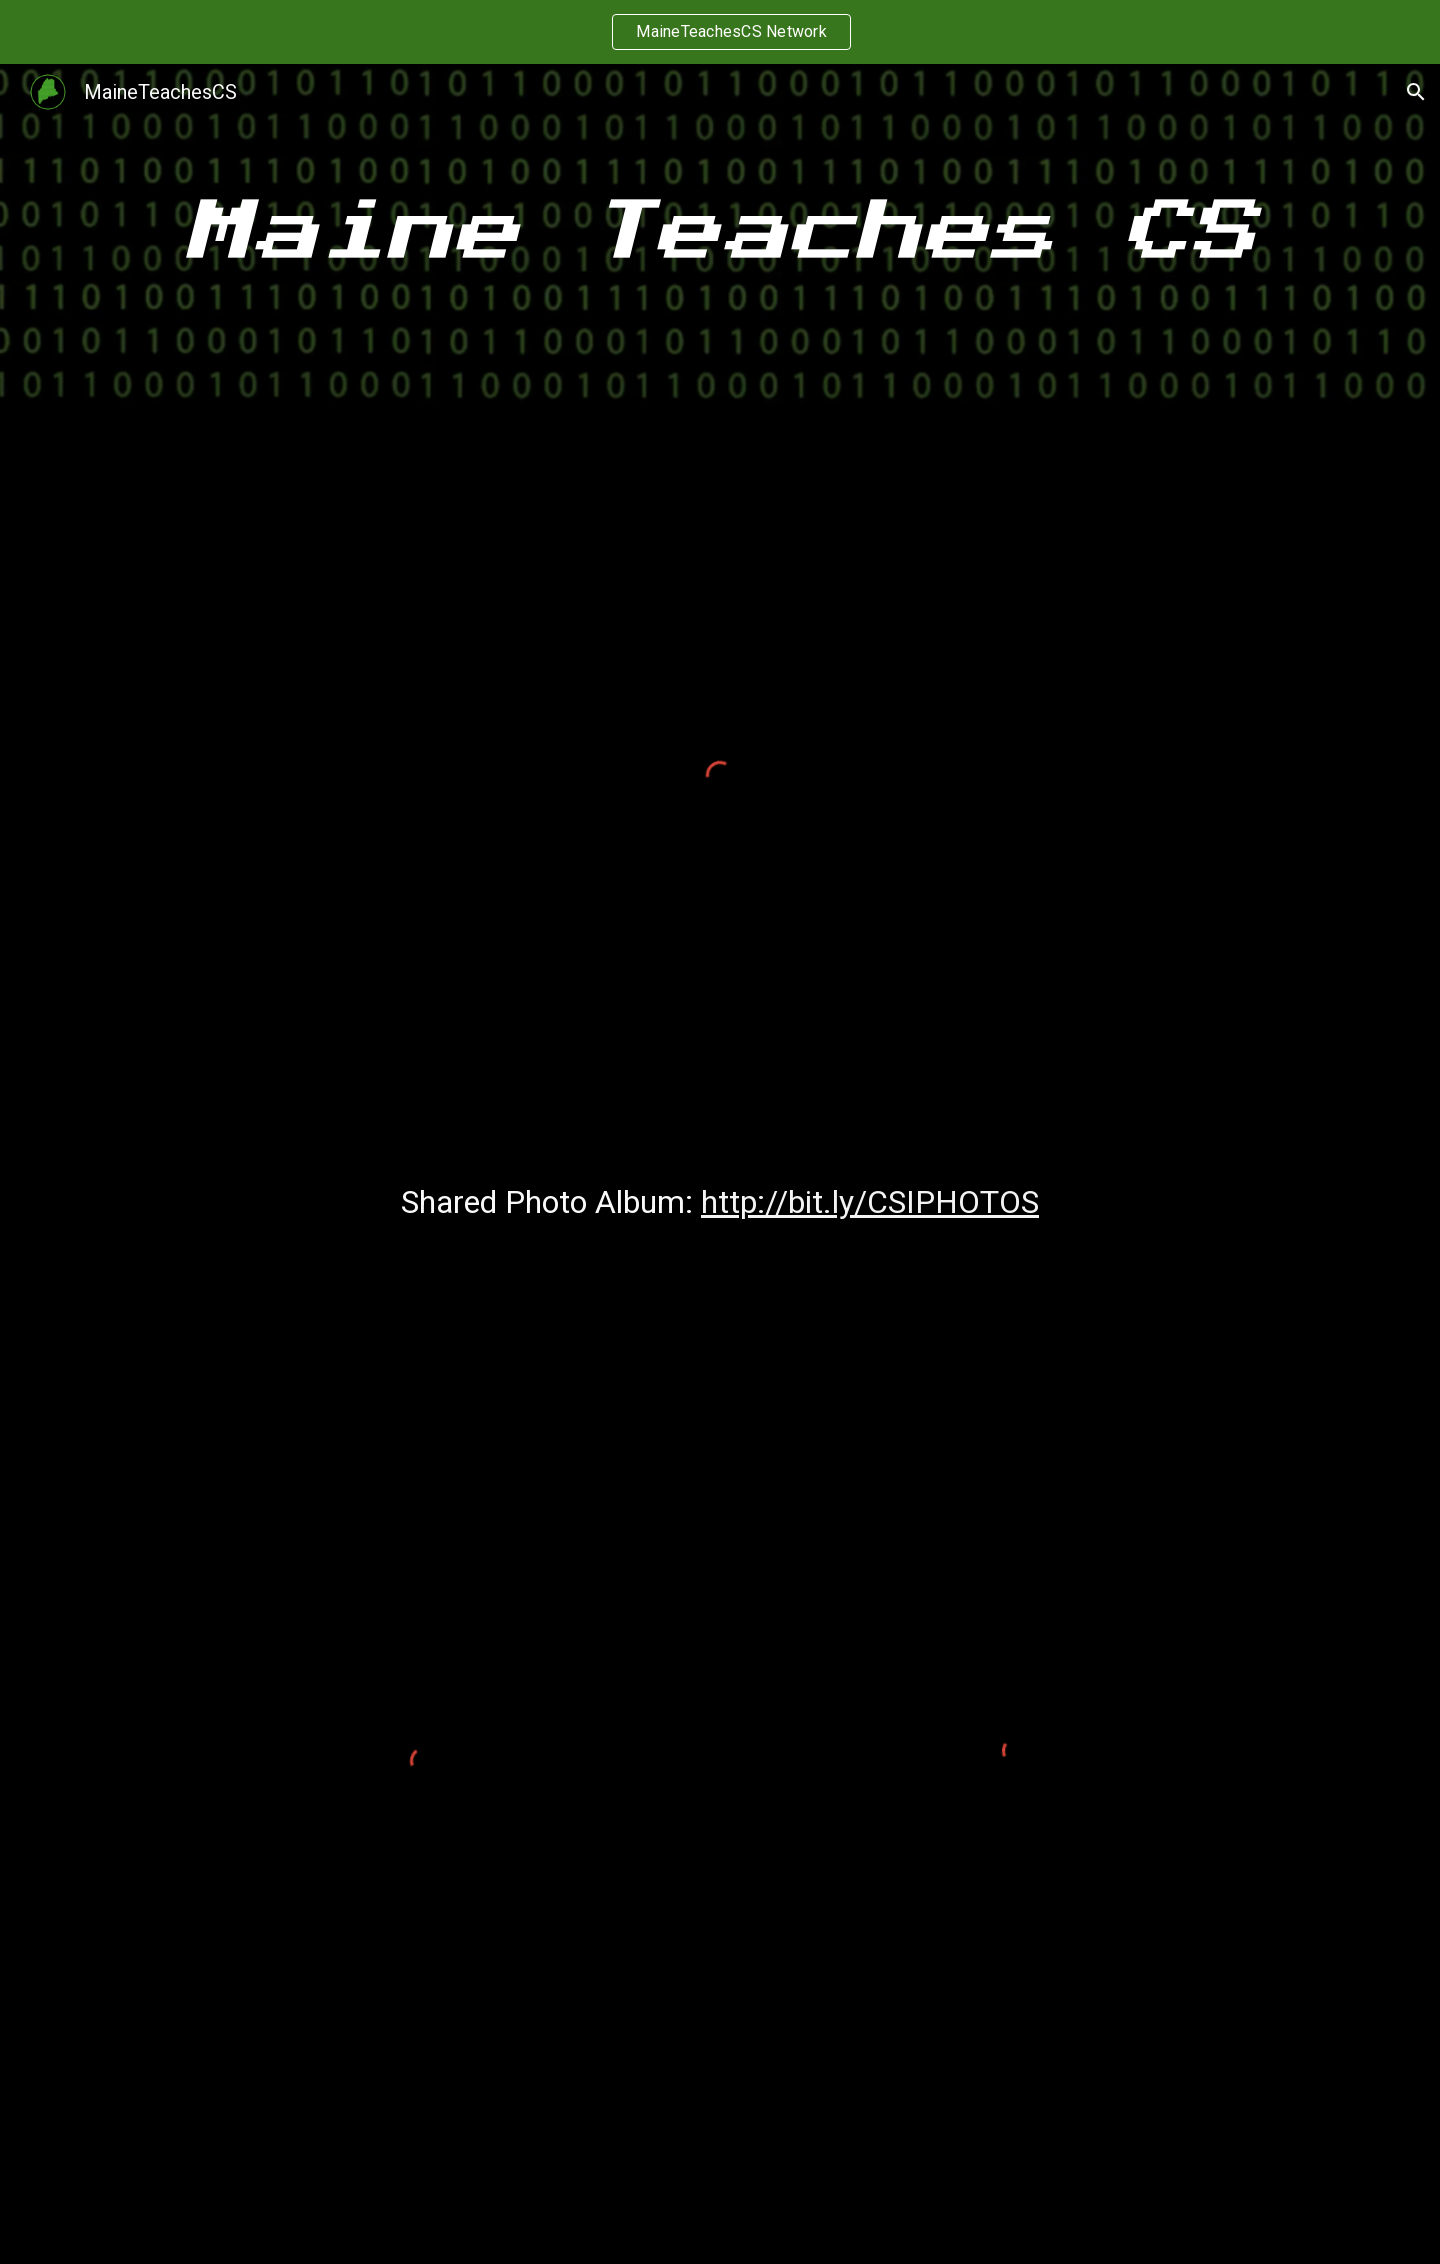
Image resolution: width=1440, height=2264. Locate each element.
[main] (720, 234)
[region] (720, 32)
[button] (1416, 92)
